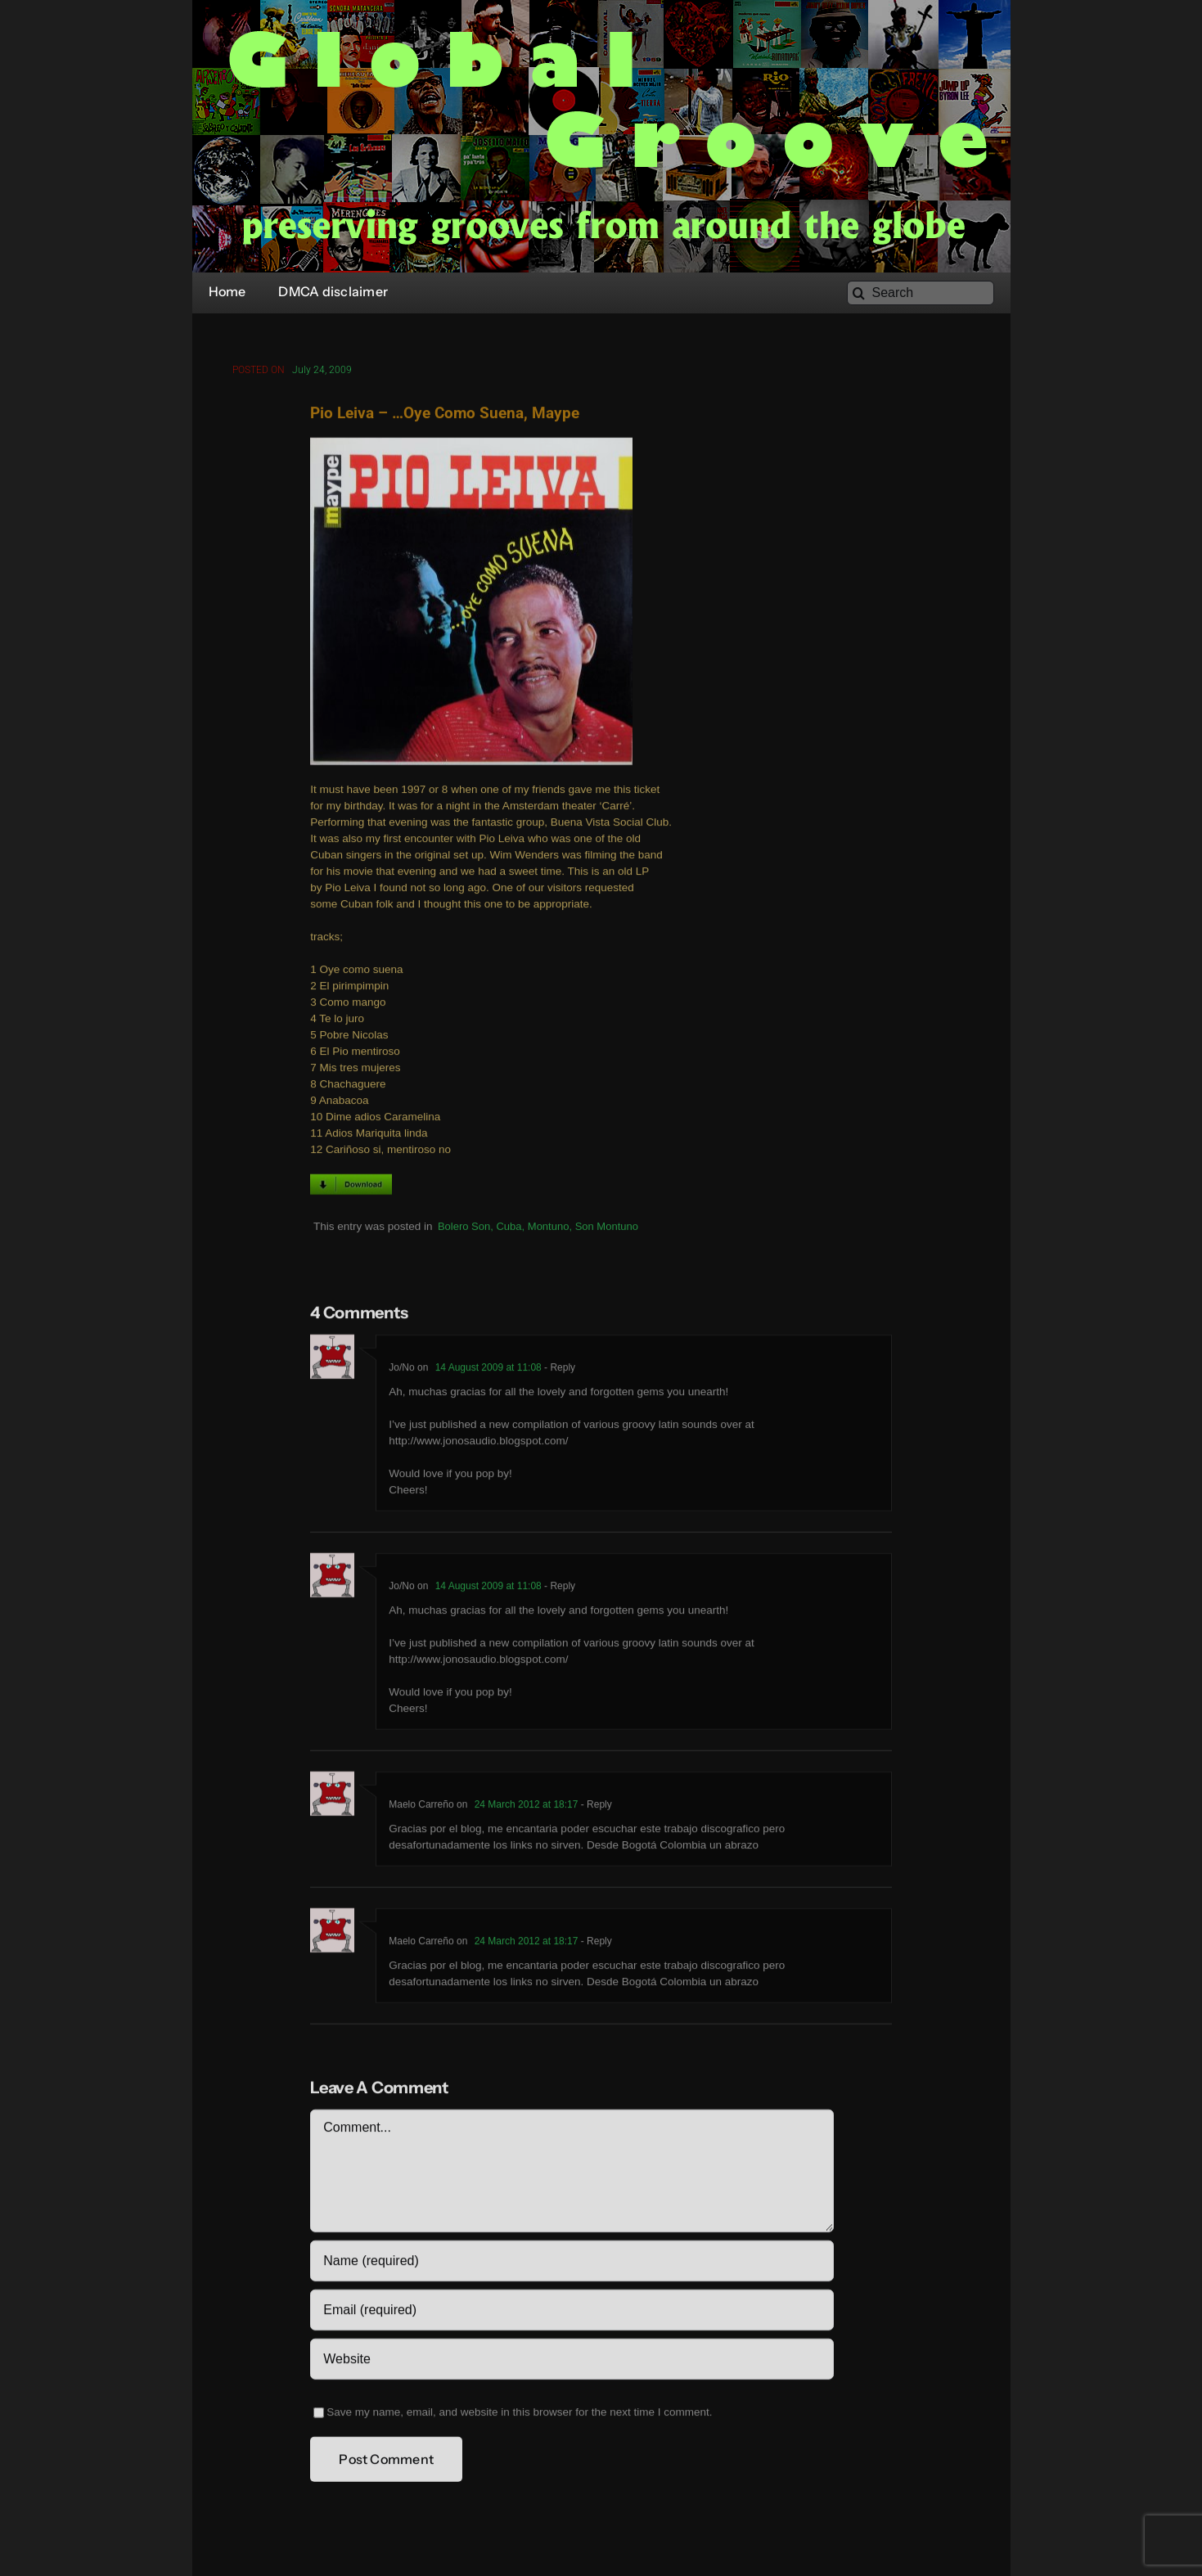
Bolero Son (464, 1229)
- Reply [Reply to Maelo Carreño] (594, 1807)
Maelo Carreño (421, 1807)
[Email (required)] (571, 2312)
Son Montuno (606, 1229)
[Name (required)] (571, 2263)
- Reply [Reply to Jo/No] (558, 1370)
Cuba (508, 1229)
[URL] (571, 2361)
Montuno (548, 1229)
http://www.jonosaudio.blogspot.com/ (478, 1443)
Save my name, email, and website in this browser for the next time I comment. (519, 2414)
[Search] (920, 293)
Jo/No (401, 1370)
